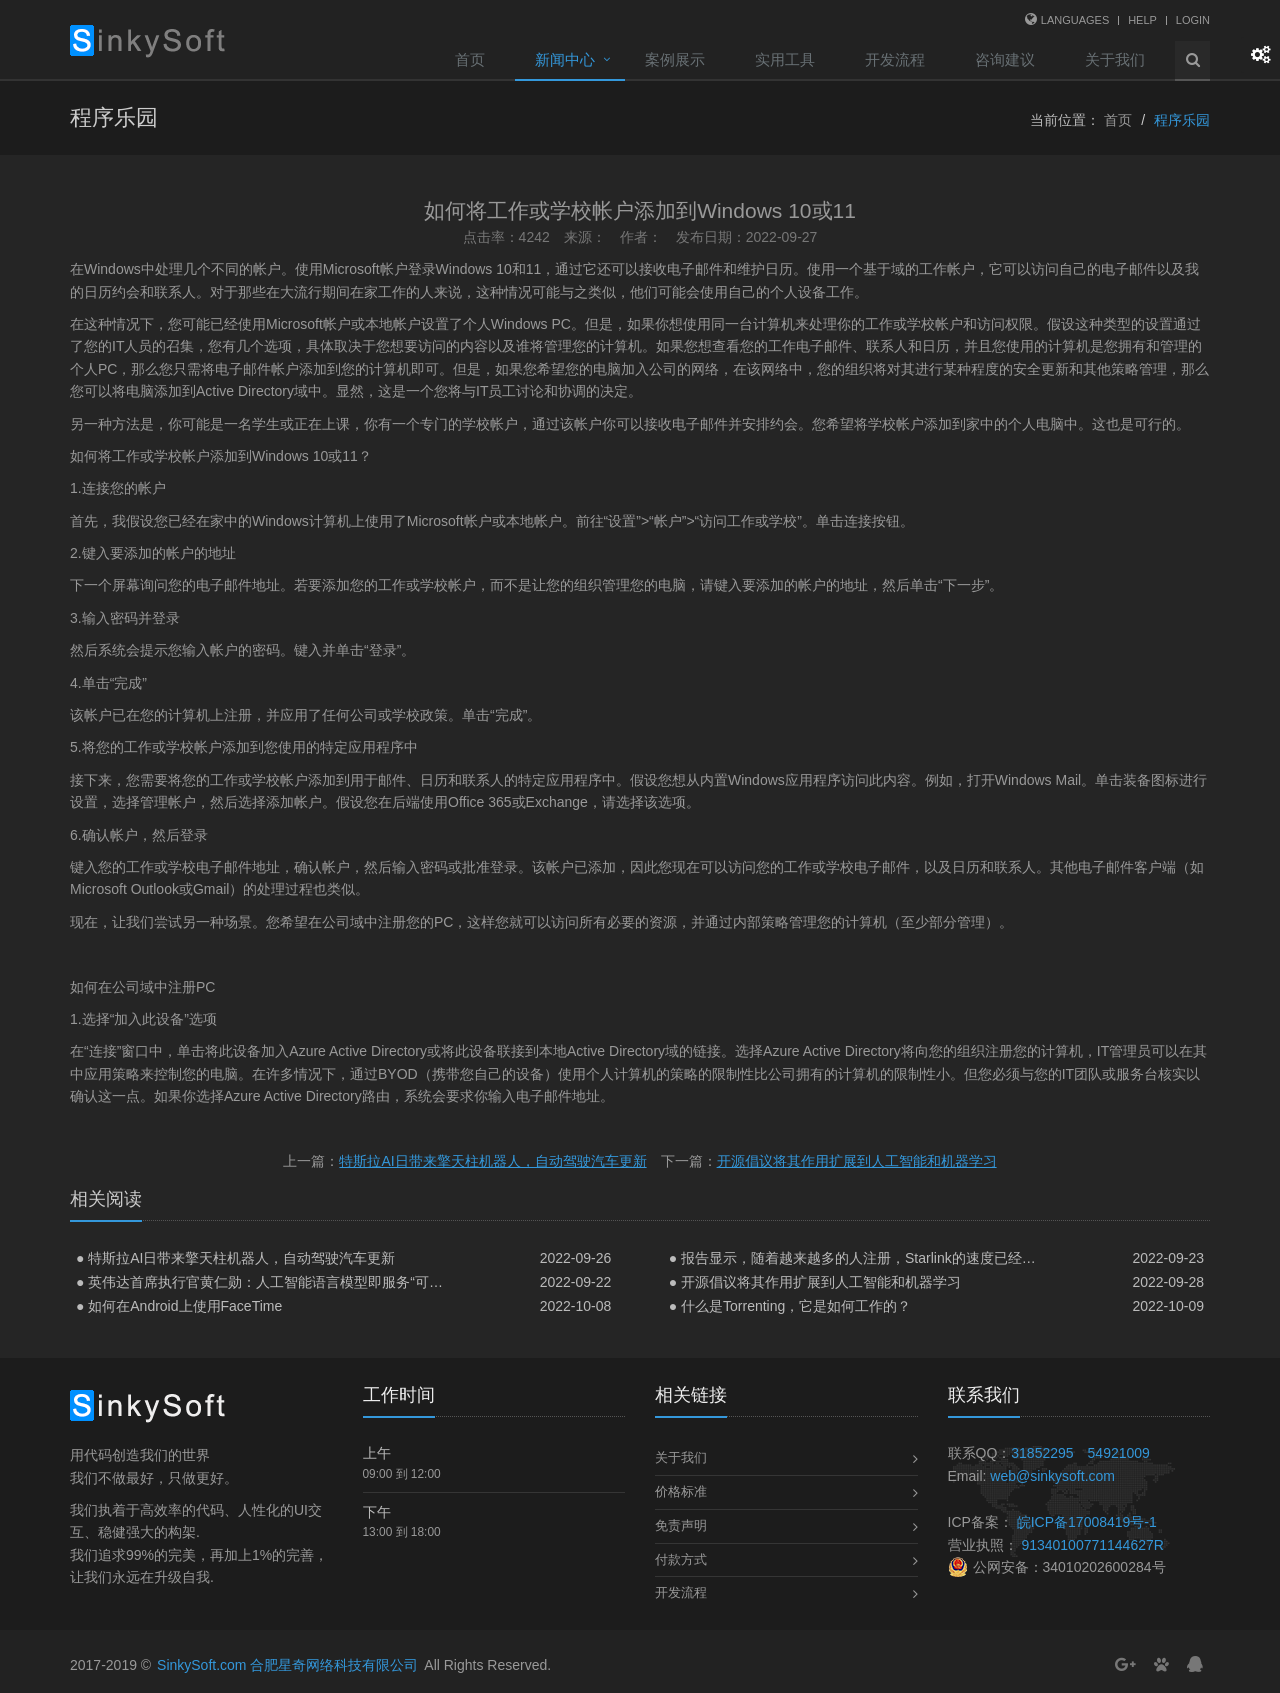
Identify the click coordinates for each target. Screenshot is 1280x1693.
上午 (377, 1453)
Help (1142, 20)
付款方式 (681, 1559)
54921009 (1119, 1453)
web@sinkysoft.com (1052, 1476)
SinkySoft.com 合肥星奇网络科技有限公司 (287, 1665)
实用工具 (785, 59)
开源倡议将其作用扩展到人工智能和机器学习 (857, 1161)
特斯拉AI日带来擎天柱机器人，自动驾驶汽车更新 (492, 1161)
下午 (377, 1512)
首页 (470, 59)
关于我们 (1115, 59)
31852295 (1042, 1453)
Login (1193, 20)
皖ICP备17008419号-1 (1087, 1522)
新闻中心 (565, 59)
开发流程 (895, 59)
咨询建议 (1005, 59)
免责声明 (681, 1525)
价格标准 (681, 1491)
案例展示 (675, 59)
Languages (1075, 20)
